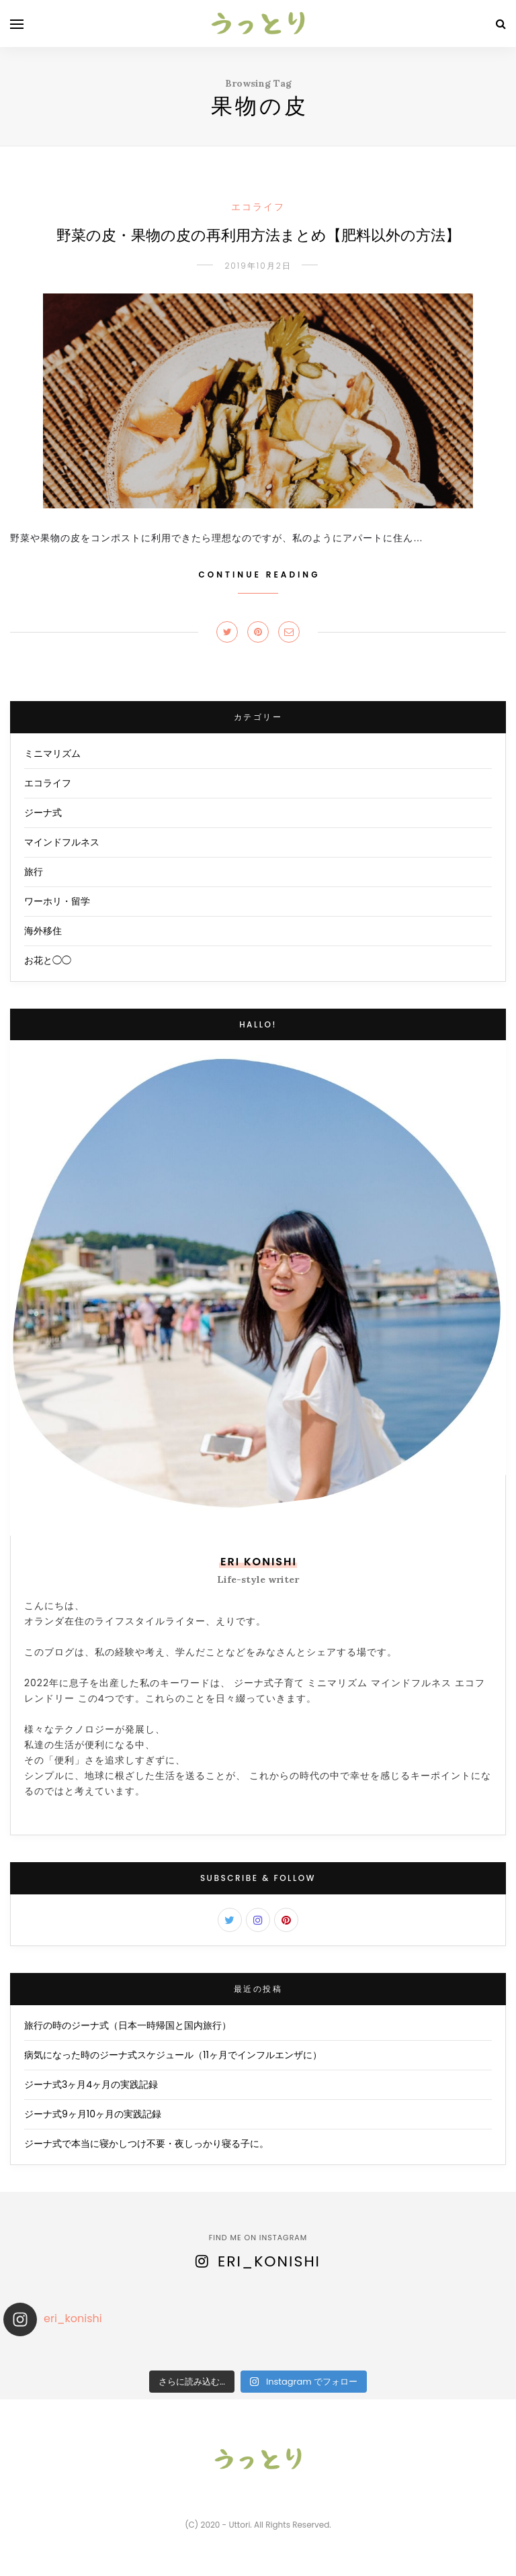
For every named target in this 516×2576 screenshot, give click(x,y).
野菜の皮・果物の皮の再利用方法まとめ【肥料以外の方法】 (258, 236)
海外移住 (43, 930)
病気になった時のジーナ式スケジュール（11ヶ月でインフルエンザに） (173, 2055)
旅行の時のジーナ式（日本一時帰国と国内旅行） (127, 2025)
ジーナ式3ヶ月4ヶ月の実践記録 (91, 2084)
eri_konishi (269, 2261)
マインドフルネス (61, 842)
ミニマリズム (52, 753)
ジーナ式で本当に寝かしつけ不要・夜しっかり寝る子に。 (146, 2143)
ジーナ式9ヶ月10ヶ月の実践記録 (92, 2114)
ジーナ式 (43, 812)
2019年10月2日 (257, 265)
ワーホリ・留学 (57, 901)
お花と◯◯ (47, 960)
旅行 (33, 871)
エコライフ (258, 207)
